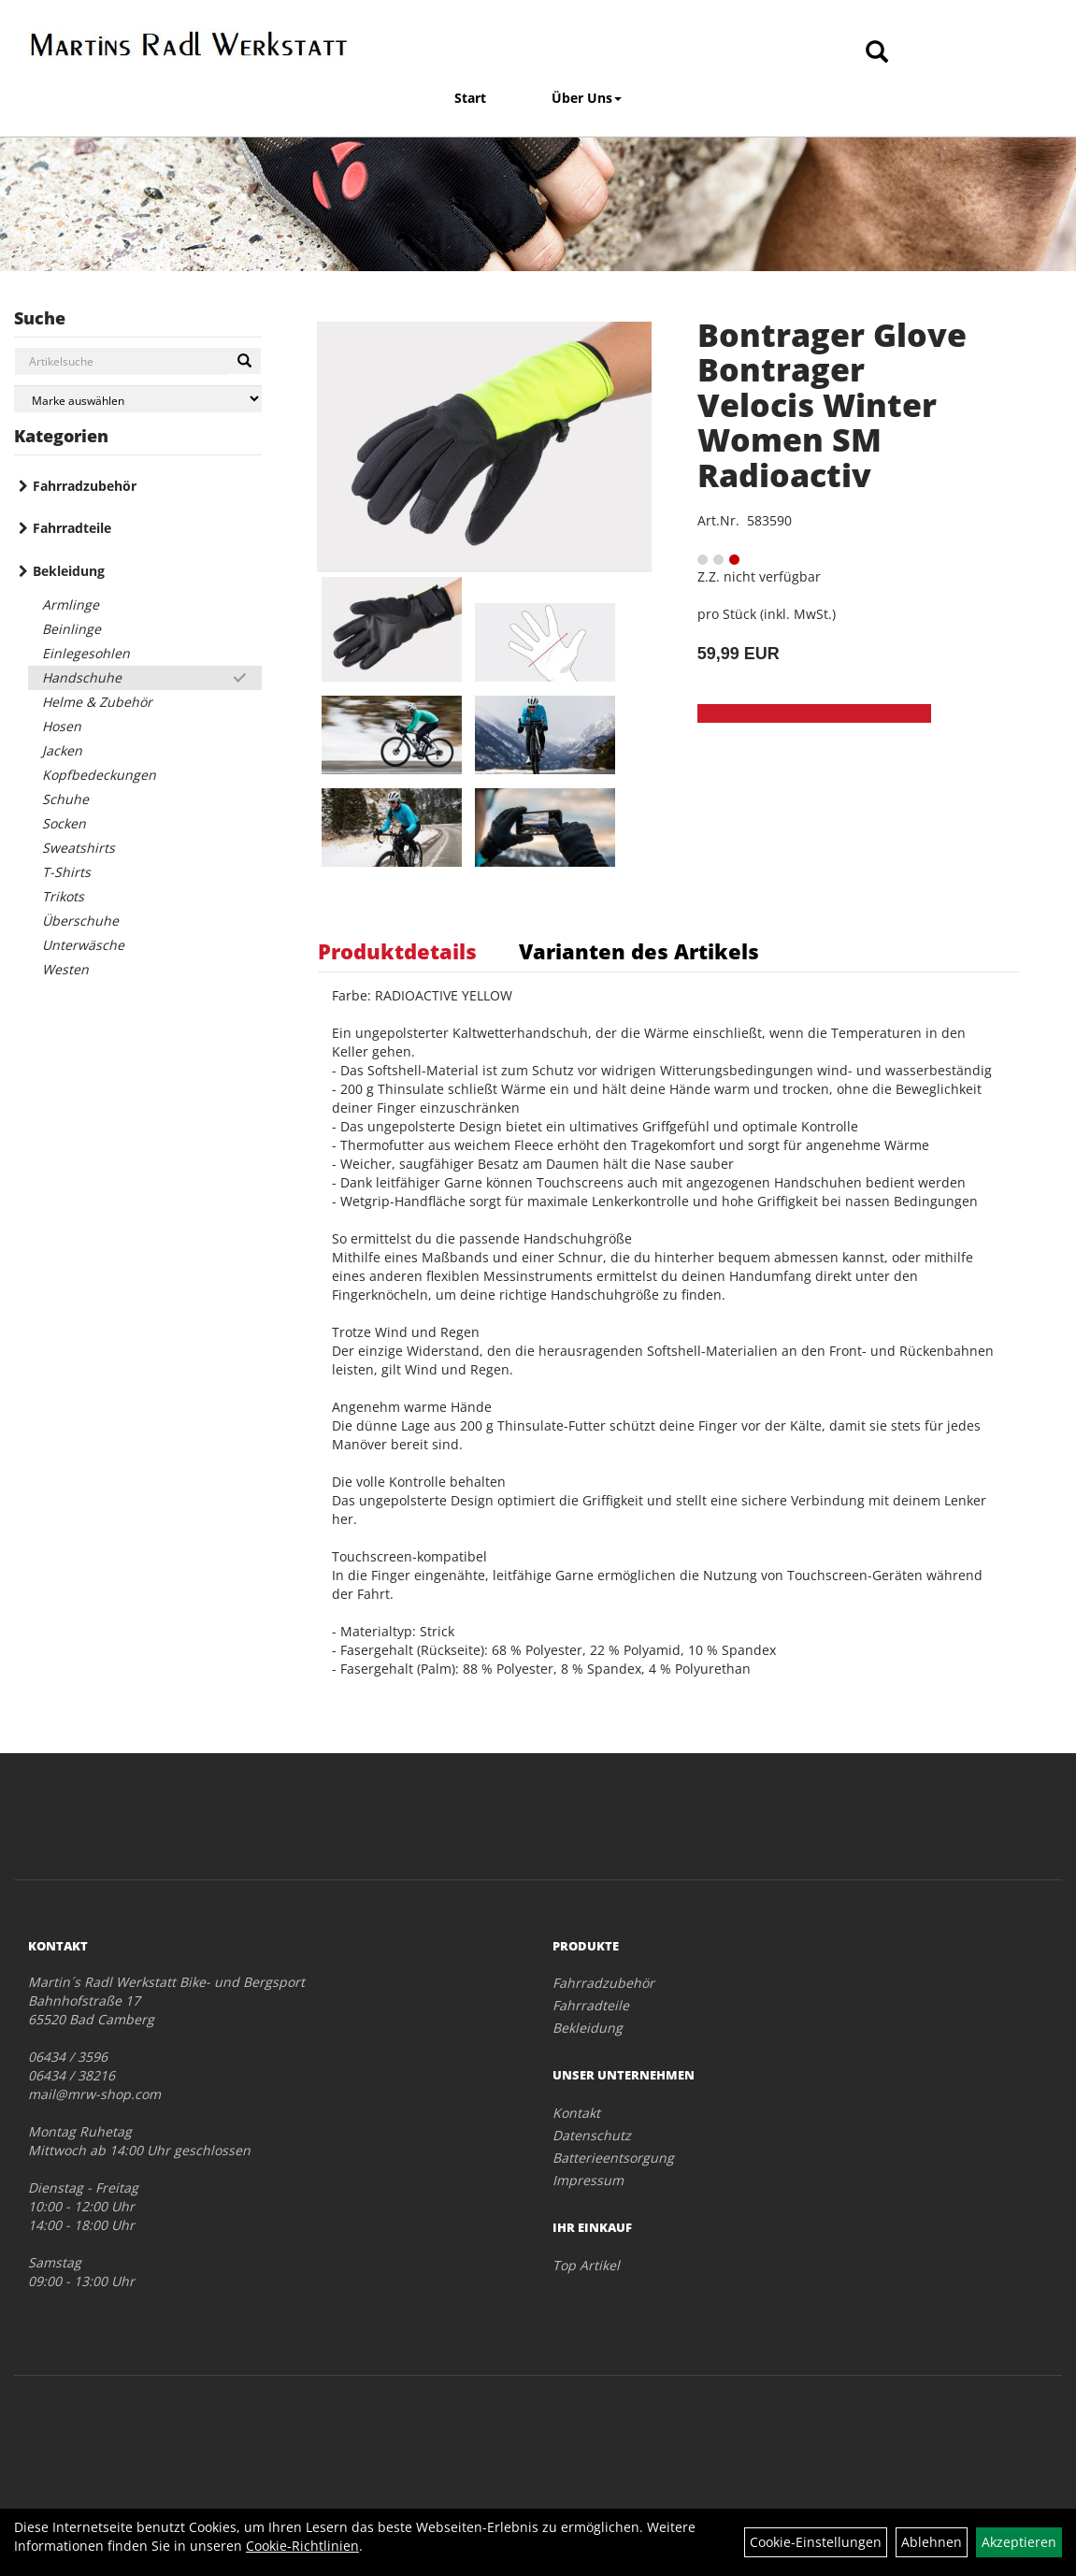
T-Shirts (66, 872)
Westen (65, 969)
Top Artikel (586, 2265)
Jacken (62, 750)
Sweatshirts (78, 847)
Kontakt (576, 2113)
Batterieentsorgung (613, 2157)
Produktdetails (397, 951)
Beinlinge (71, 629)
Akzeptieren (1019, 2542)
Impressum (588, 2180)
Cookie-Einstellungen (816, 2542)
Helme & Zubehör (97, 702)
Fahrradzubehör (84, 486)
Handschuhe (82, 677)
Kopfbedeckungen (99, 775)
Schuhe (65, 799)
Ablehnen (931, 2542)
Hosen (61, 726)
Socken (64, 823)
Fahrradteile (72, 528)
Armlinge (70, 604)
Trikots (63, 896)
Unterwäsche (83, 945)
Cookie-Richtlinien (302, 2545)
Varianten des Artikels (639, 951)
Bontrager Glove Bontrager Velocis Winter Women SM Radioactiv (832, 404)
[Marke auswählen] (138, 398)
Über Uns (587, 98)
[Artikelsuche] (877, 52)
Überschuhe (80, 920)
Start (470, 98)
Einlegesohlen (86, 653)
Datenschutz (591, 2135)
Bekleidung (69, 571)
